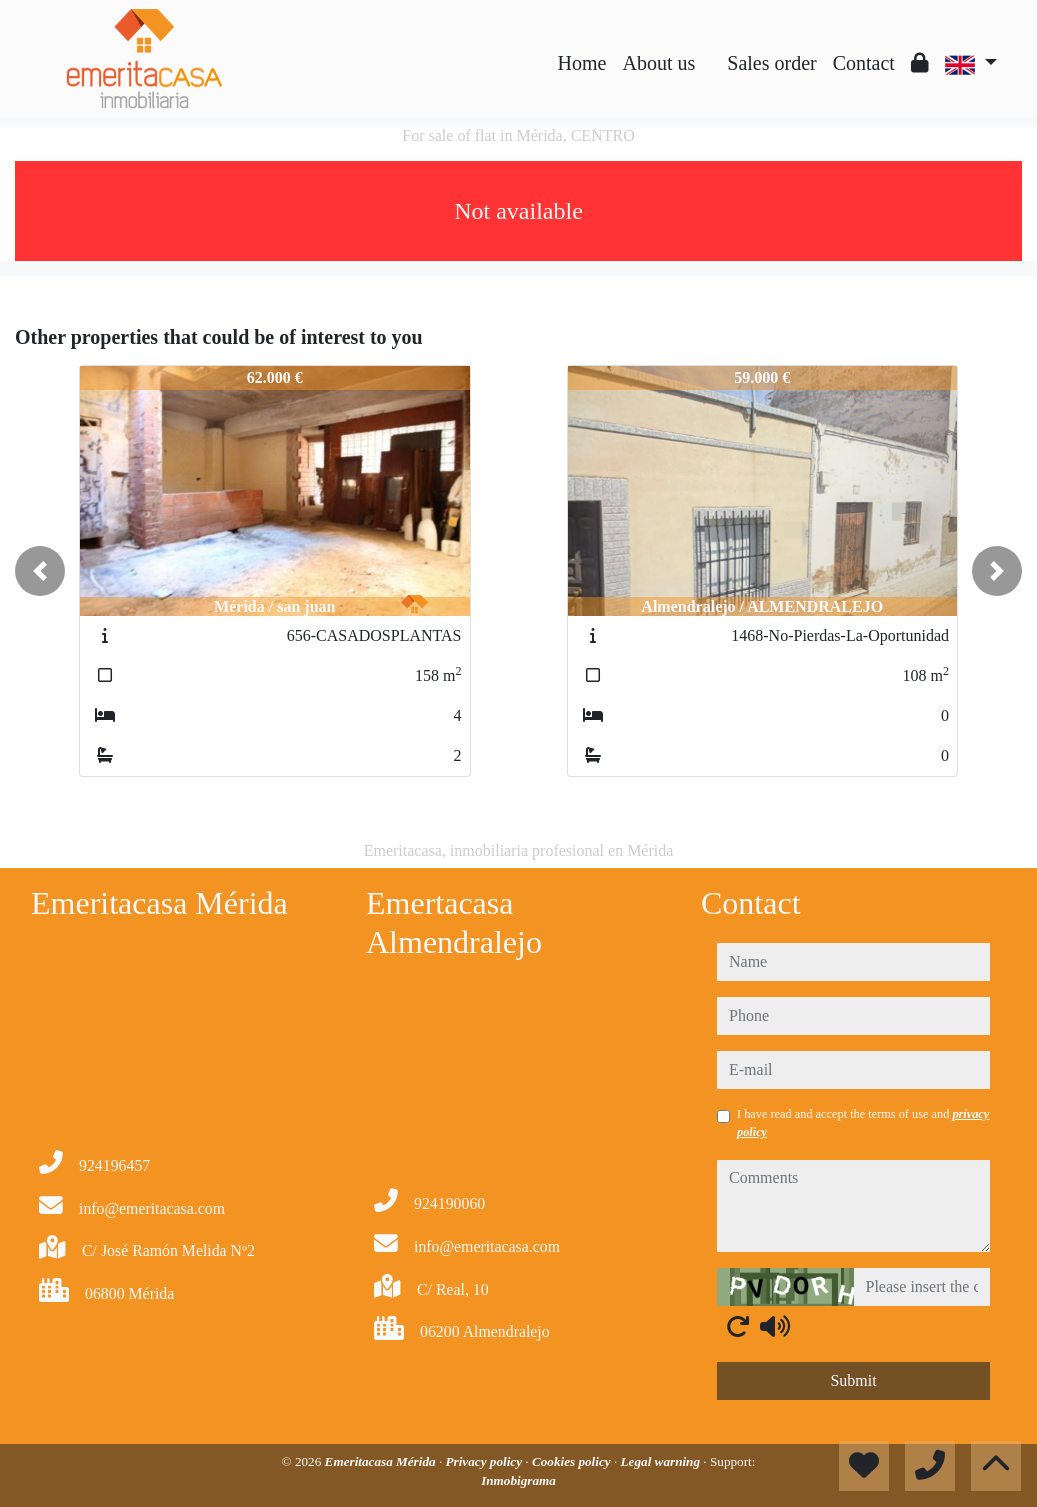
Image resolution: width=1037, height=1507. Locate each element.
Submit (853, 1380)
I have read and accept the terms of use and (863, 1123)
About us (658, 63)
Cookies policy (573, 1461)
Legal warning (662, 1461)
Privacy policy (485, 1461)
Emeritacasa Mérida (382, 1461)
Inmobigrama (518, 1480)
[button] (40, 571)
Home (582, 63)
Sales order (771, 63)
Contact (864, 63)
